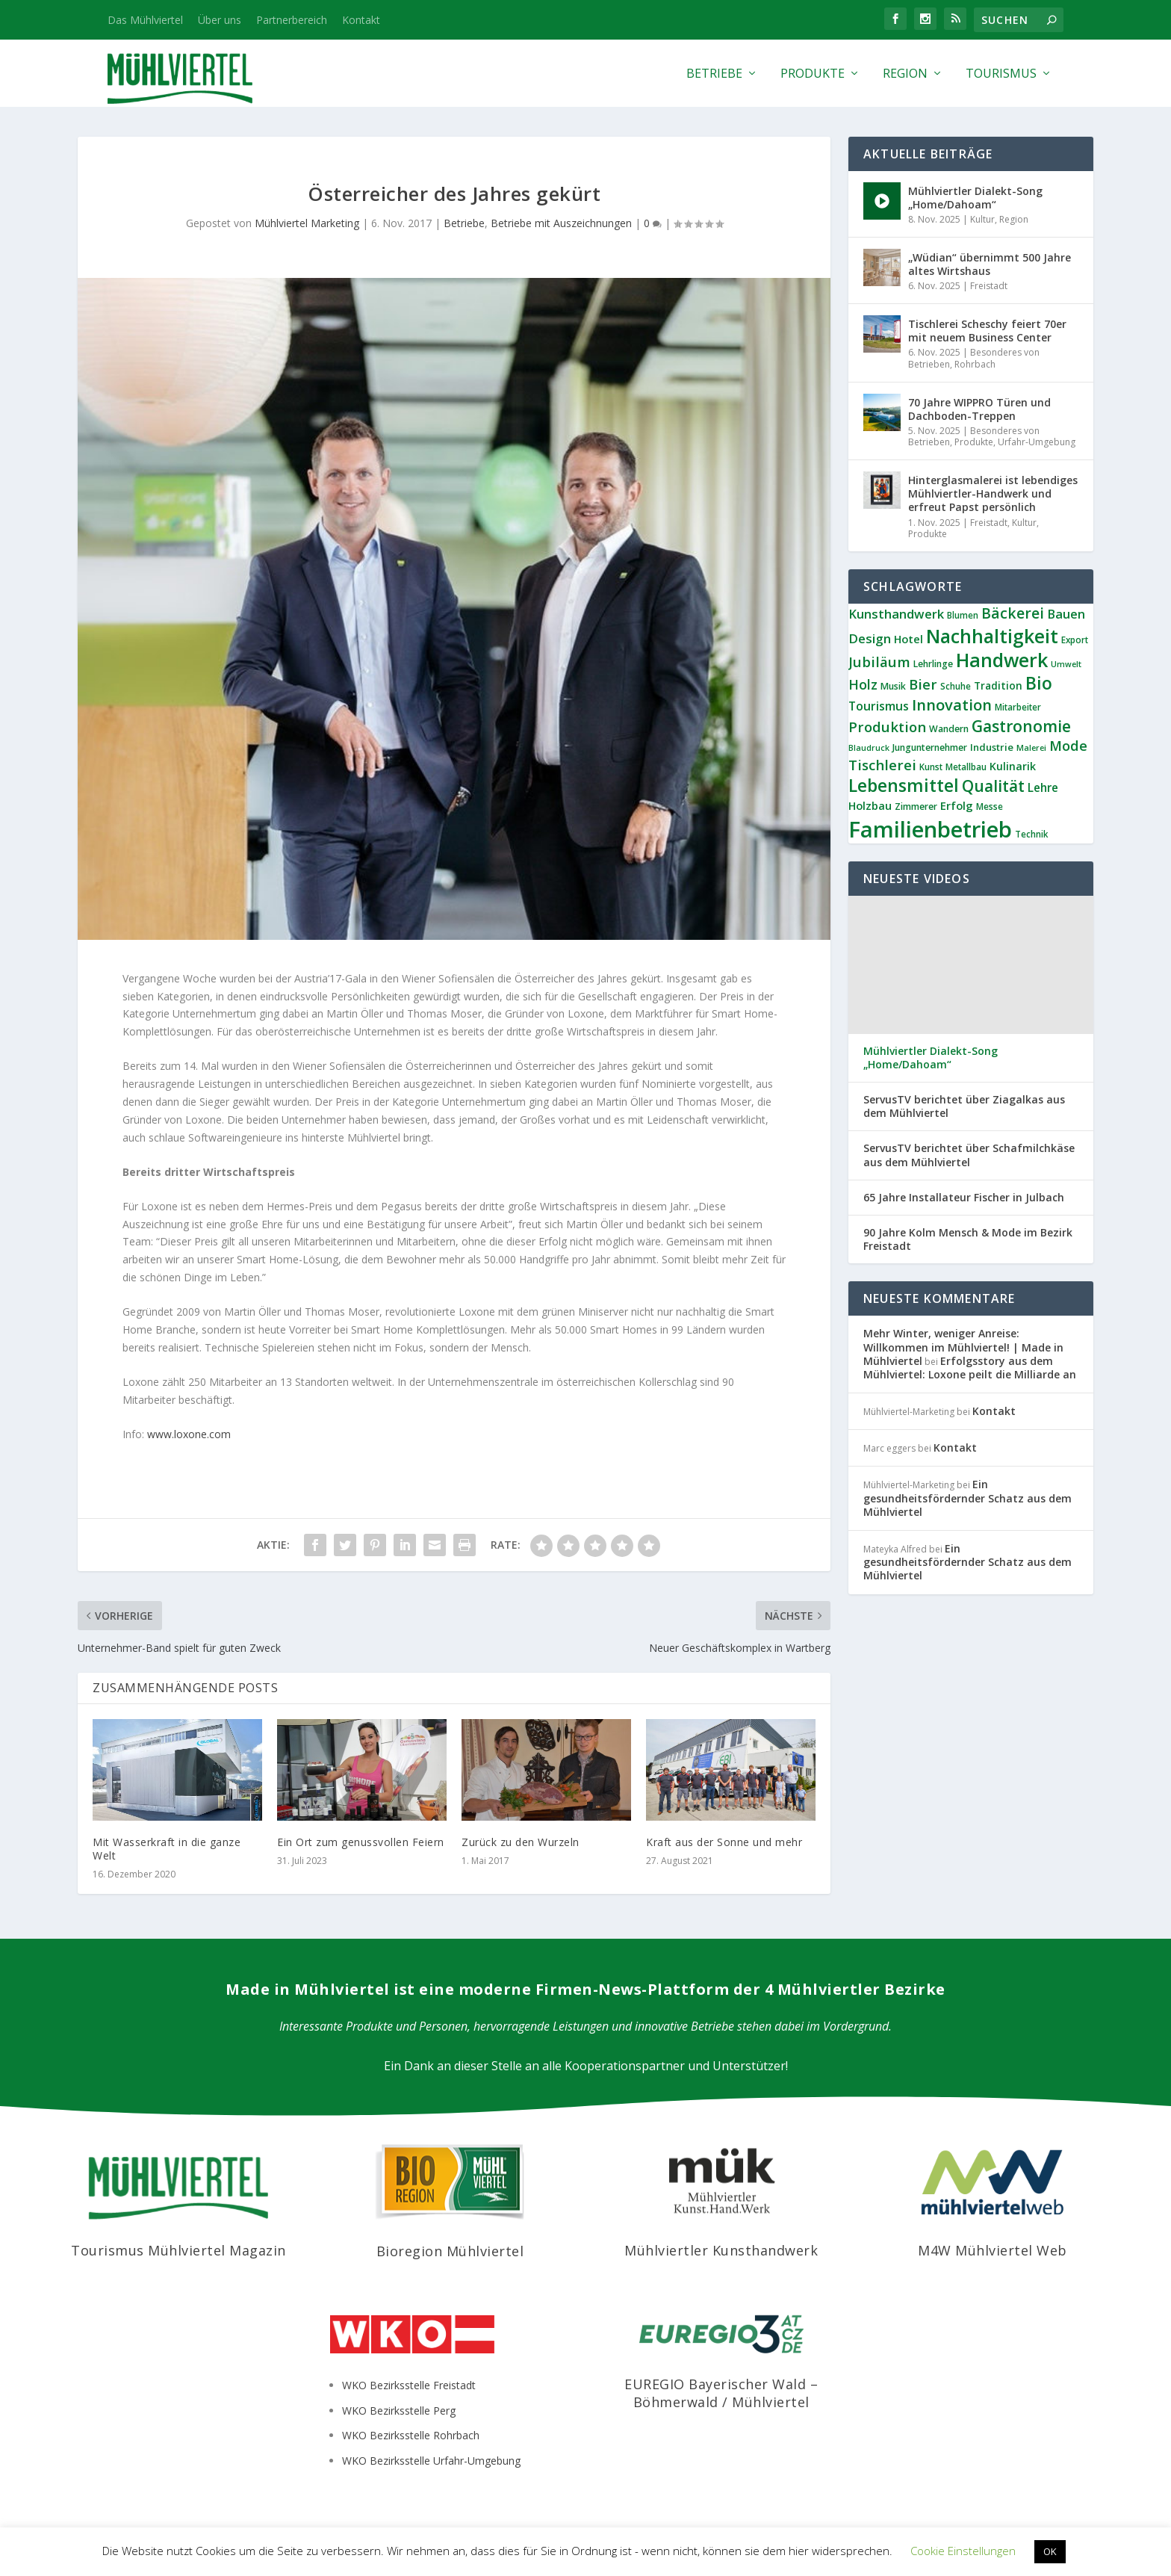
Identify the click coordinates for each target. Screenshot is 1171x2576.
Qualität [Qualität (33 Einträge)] (993, 785)
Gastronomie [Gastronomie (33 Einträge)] (1021, 726)
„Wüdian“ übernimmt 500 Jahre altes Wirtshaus (989, 264)
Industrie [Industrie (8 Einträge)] (991, 747)
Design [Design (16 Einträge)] (869, 638)
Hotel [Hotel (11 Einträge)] (908, 638)
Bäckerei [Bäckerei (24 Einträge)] (1012, 613)
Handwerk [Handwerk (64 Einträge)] (1002, 659)
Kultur (982, 219)
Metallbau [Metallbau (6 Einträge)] (966, 767)
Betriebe (714, 74)
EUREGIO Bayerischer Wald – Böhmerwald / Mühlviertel (721, 2392)
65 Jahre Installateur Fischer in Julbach (963, 1197)
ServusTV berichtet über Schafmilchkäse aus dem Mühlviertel (969, 1155)
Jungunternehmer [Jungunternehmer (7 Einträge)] (929, 747)
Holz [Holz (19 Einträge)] (863, 684)
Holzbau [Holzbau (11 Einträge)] (870, 805)
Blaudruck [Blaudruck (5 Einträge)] (868, 748)
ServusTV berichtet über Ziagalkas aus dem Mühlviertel (964, 1106)
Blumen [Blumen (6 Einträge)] (962, 615)
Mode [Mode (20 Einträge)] (1068, 746)
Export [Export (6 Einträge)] (1074, 639)
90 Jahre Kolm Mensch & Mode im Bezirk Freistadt (967, 1239)
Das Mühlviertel (145, 20)
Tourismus (1001, 74)
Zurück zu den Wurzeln (521, 1842)
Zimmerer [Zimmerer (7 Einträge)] (916, 806)
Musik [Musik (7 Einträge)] (893, 686)
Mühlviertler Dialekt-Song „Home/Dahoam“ (975, 197)
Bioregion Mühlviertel (450, 2251)
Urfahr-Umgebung (1036, 442)
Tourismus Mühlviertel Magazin (178, 2250)
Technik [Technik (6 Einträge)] (1031, 834)
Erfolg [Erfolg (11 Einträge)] (956, 805)
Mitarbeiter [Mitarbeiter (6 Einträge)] (1018, 707)
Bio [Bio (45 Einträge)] (1038, 683)
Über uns (219, 20)
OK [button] (1050, 2551)
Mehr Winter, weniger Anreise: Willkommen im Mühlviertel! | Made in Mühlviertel (963, 1346)
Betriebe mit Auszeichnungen (561, 223)
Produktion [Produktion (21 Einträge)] (887, 726)
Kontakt (361, 20)
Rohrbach (974, 364)
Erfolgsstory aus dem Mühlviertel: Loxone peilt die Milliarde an (969, 1367)
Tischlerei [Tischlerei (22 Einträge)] (882, 765)
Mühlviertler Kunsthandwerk (721, 2250)
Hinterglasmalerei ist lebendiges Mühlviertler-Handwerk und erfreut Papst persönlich (993, 493)
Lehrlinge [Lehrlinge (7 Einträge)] (933, 663)
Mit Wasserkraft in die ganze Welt (166, 1849)
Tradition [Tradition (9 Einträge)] (998, 685)
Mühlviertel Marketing (307, 223)
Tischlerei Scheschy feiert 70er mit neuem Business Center (987, 330)
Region (905, 74)
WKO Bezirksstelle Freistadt (409, 2385)
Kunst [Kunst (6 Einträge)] (930, 767)
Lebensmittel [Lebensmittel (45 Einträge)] (903, 785)
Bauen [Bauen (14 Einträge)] (1066, 614)
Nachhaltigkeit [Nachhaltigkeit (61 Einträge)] (992, 635)
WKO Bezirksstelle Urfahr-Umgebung (431, 2460)
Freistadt (988, 285)
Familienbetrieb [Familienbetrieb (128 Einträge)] (930, 829)
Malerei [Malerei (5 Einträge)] (1031, 748)
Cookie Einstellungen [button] (963, 2550)
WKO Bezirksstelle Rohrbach (410, 2435)
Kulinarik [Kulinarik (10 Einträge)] (1013, 766)
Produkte (812, 74)
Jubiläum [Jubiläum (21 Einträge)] (879, 661)
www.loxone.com (189, 1434)
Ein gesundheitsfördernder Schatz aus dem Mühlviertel (967, 1497)
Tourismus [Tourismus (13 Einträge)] (878, 706)
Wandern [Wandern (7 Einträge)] (949, 728)
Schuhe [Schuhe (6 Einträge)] (955, 686)
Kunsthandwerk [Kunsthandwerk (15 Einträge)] (896, 613)
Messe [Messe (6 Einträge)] (989, 806)
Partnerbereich (291, 20)
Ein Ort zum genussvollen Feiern (360, 1842)
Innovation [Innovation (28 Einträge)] (952, 704)
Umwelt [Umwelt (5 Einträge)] (1066, 664)
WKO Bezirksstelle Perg (399, 2410)
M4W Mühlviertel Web (992, 2250)
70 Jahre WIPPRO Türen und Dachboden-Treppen (979, 409)
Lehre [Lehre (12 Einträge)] (1043, 787)
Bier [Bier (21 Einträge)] (923, 684)
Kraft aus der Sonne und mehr (724, 1842)
